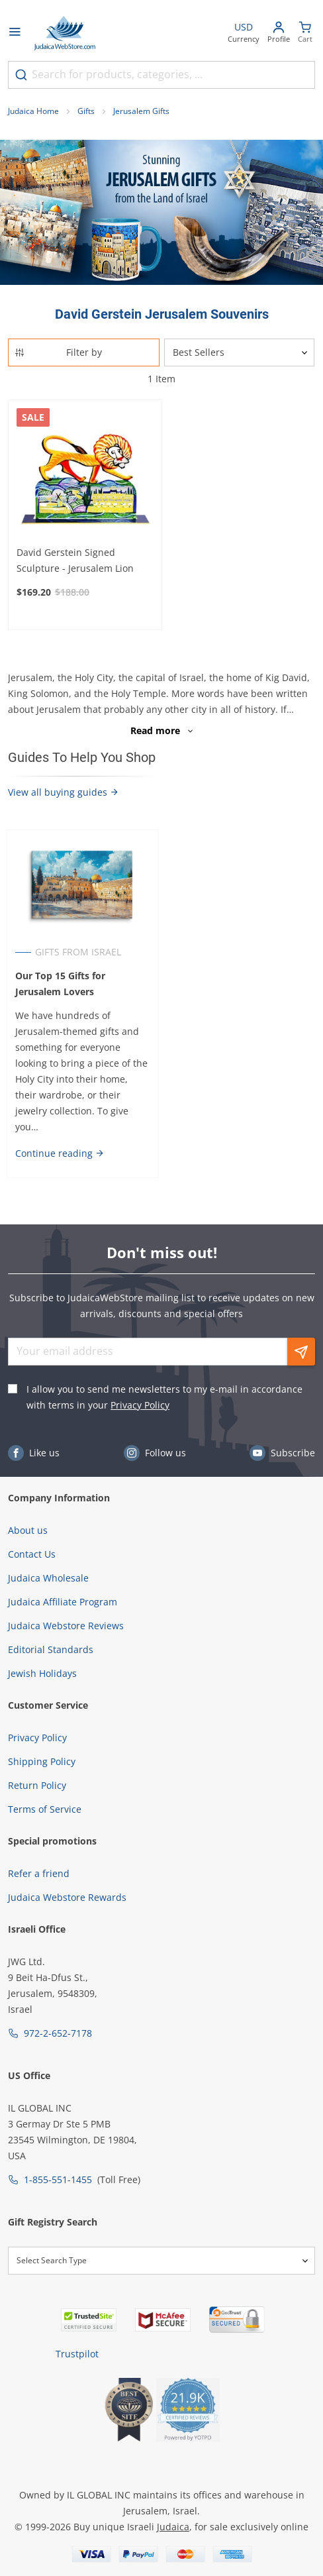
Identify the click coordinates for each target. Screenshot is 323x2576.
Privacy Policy (140, 1405)
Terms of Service (44, 1809)
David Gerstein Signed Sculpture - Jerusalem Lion (75, 560)
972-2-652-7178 (58, 2033)
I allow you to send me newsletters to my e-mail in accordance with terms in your (164, 1397)
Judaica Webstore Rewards (67, 1897)
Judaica (173, 2526)
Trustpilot (77, 2353)
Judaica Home (33, 111)
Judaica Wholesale (48, 1578)
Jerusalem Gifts (141, 111)
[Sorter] (239, 352)
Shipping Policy (41, 1761)
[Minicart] (305, 33)
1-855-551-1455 (58, 2179)
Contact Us (32, 1554)
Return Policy (37, 1785)
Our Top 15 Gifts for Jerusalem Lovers (60, 983)
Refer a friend (38, 1873)
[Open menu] (14, 33)
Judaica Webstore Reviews (66, 1625)
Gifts (86, 111)
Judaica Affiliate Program (62, 1601)
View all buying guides (63, 792)
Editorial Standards (50, 1649)
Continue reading (60, 1153)
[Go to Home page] (64, 33)
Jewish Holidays (42, 1673)
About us (28, 1530)
